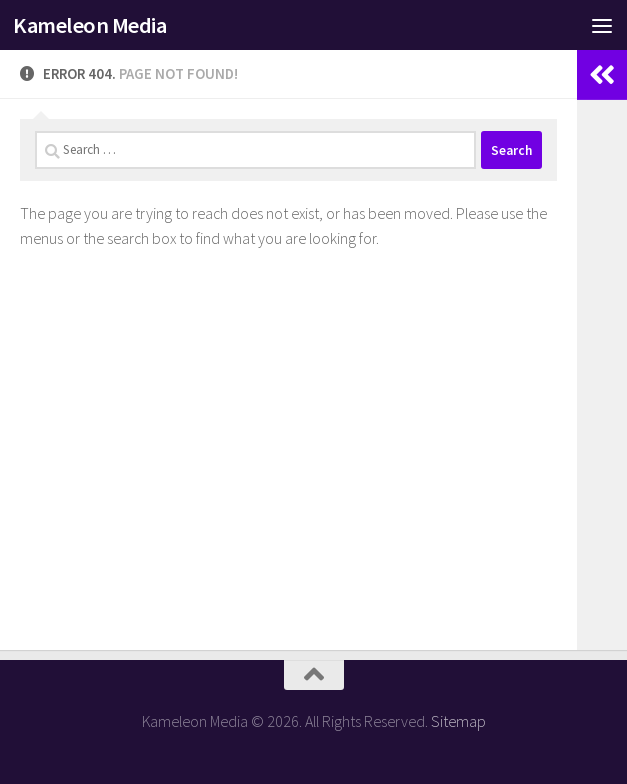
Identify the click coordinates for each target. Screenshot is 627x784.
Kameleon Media (89, 25)
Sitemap (458, 721)
